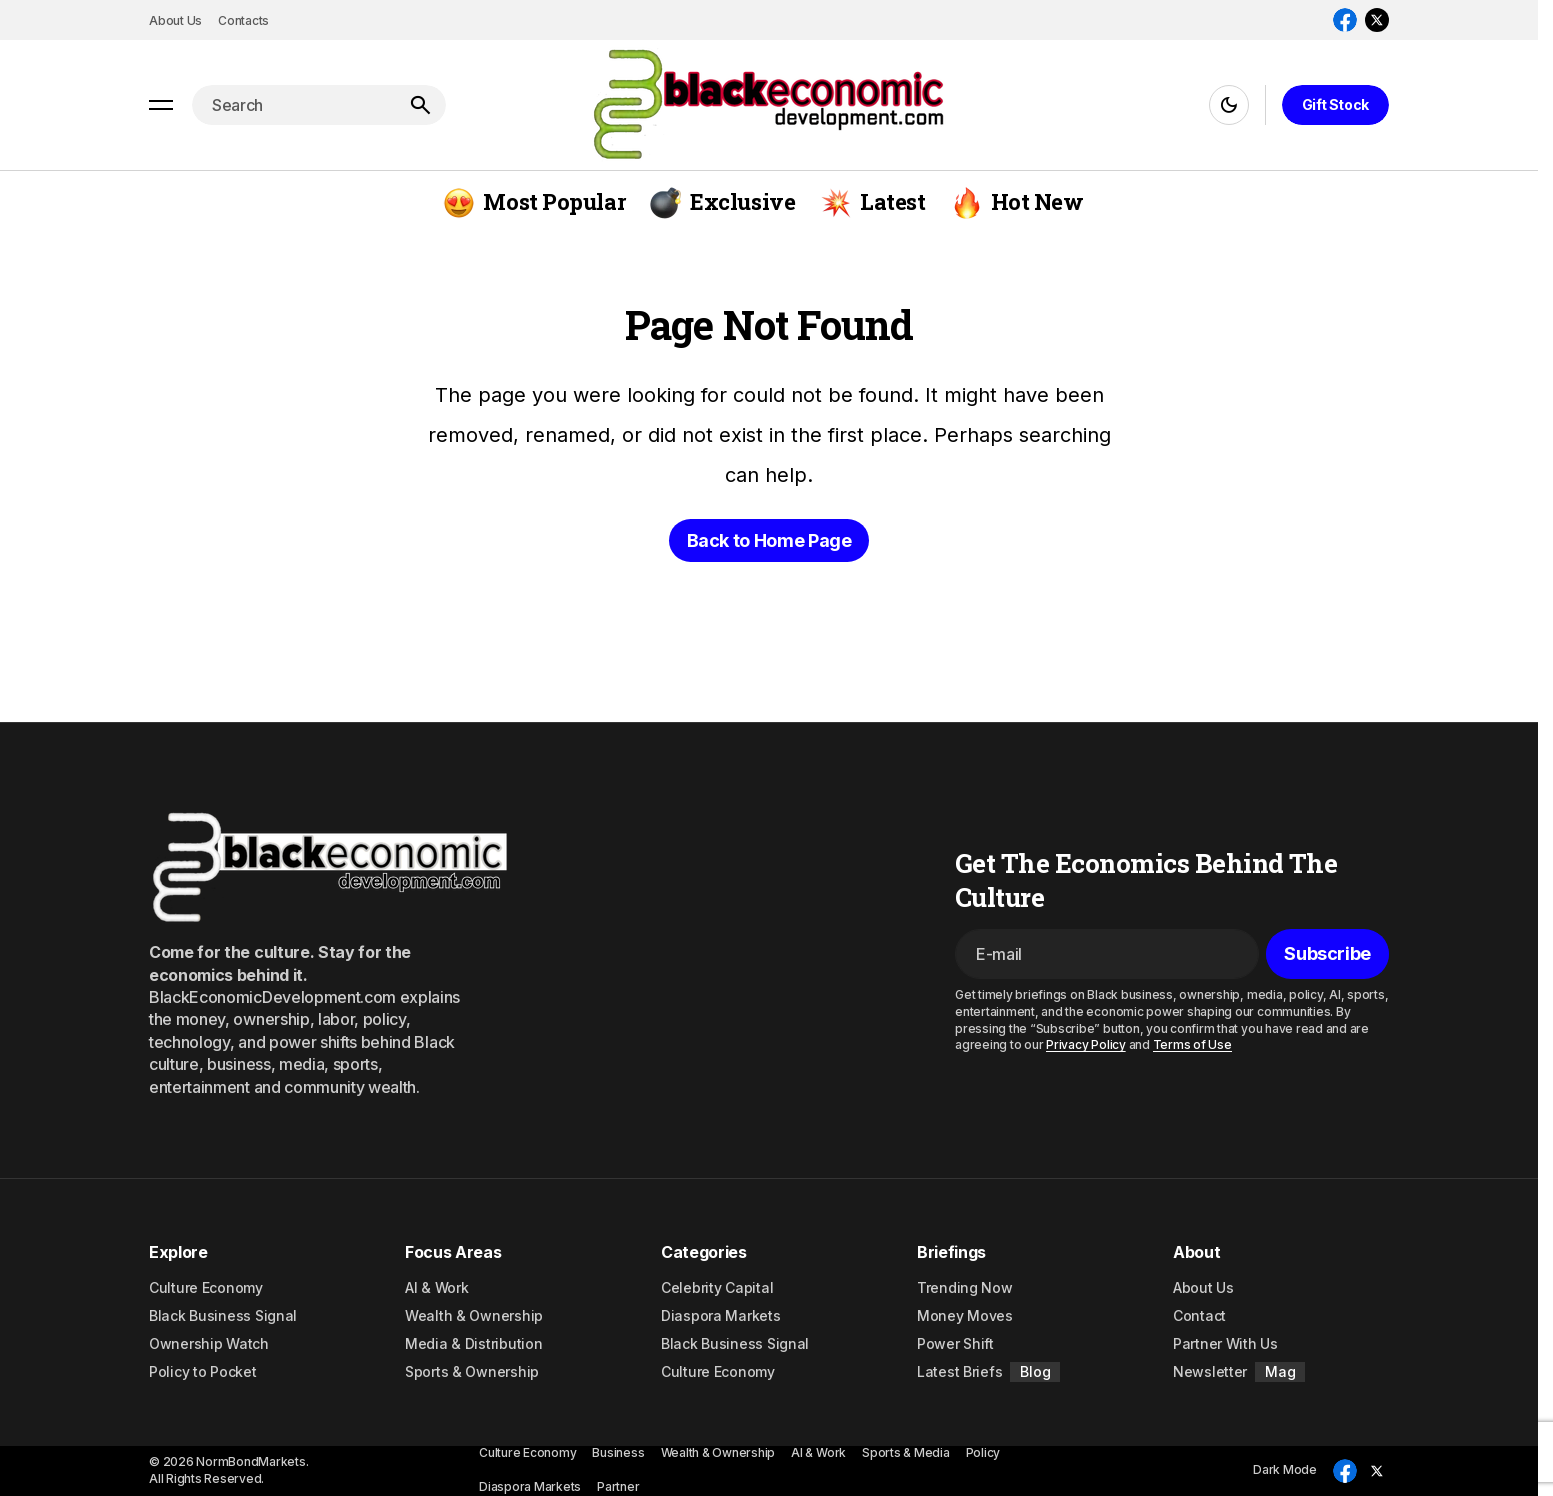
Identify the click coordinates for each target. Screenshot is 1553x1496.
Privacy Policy (1086, 1044)
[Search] (420, 105)
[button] (161, 105)
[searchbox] (293, 105)
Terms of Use (1192, 1044)
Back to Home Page (769, 540)
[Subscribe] (1327, 954)
